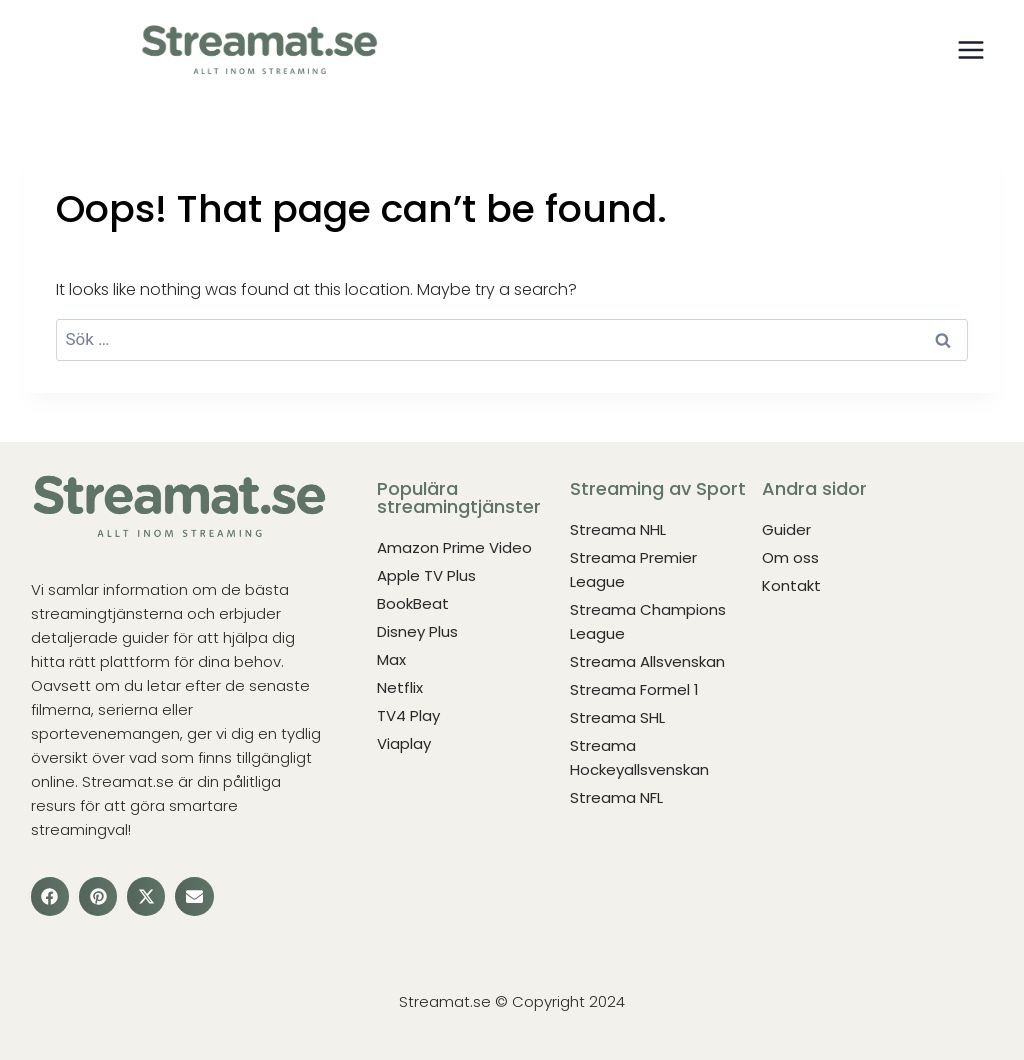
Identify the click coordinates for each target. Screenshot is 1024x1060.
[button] (50, 896)
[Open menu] (970, 49)
